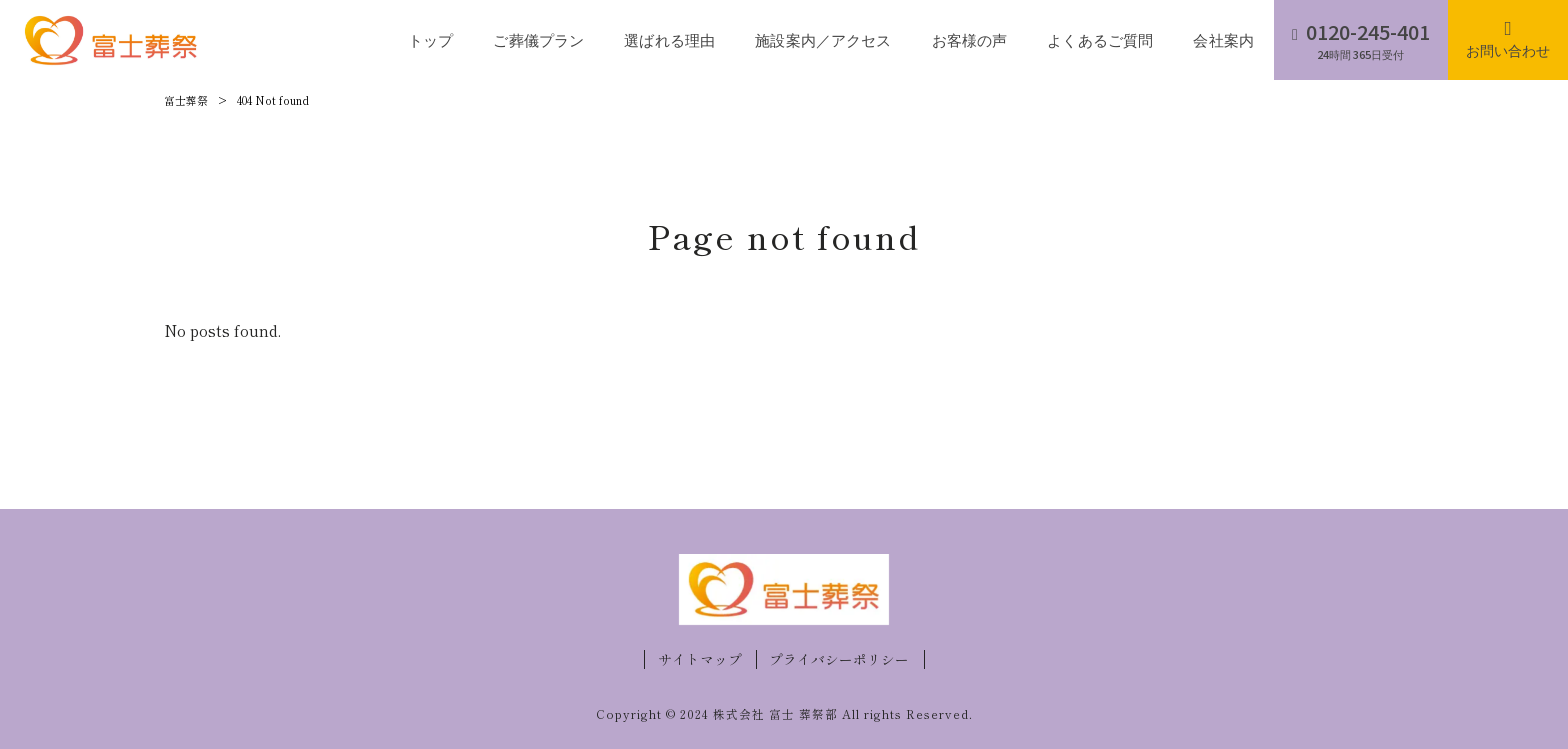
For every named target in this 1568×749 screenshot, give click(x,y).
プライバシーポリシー (839, 659)
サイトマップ (700, 659)
